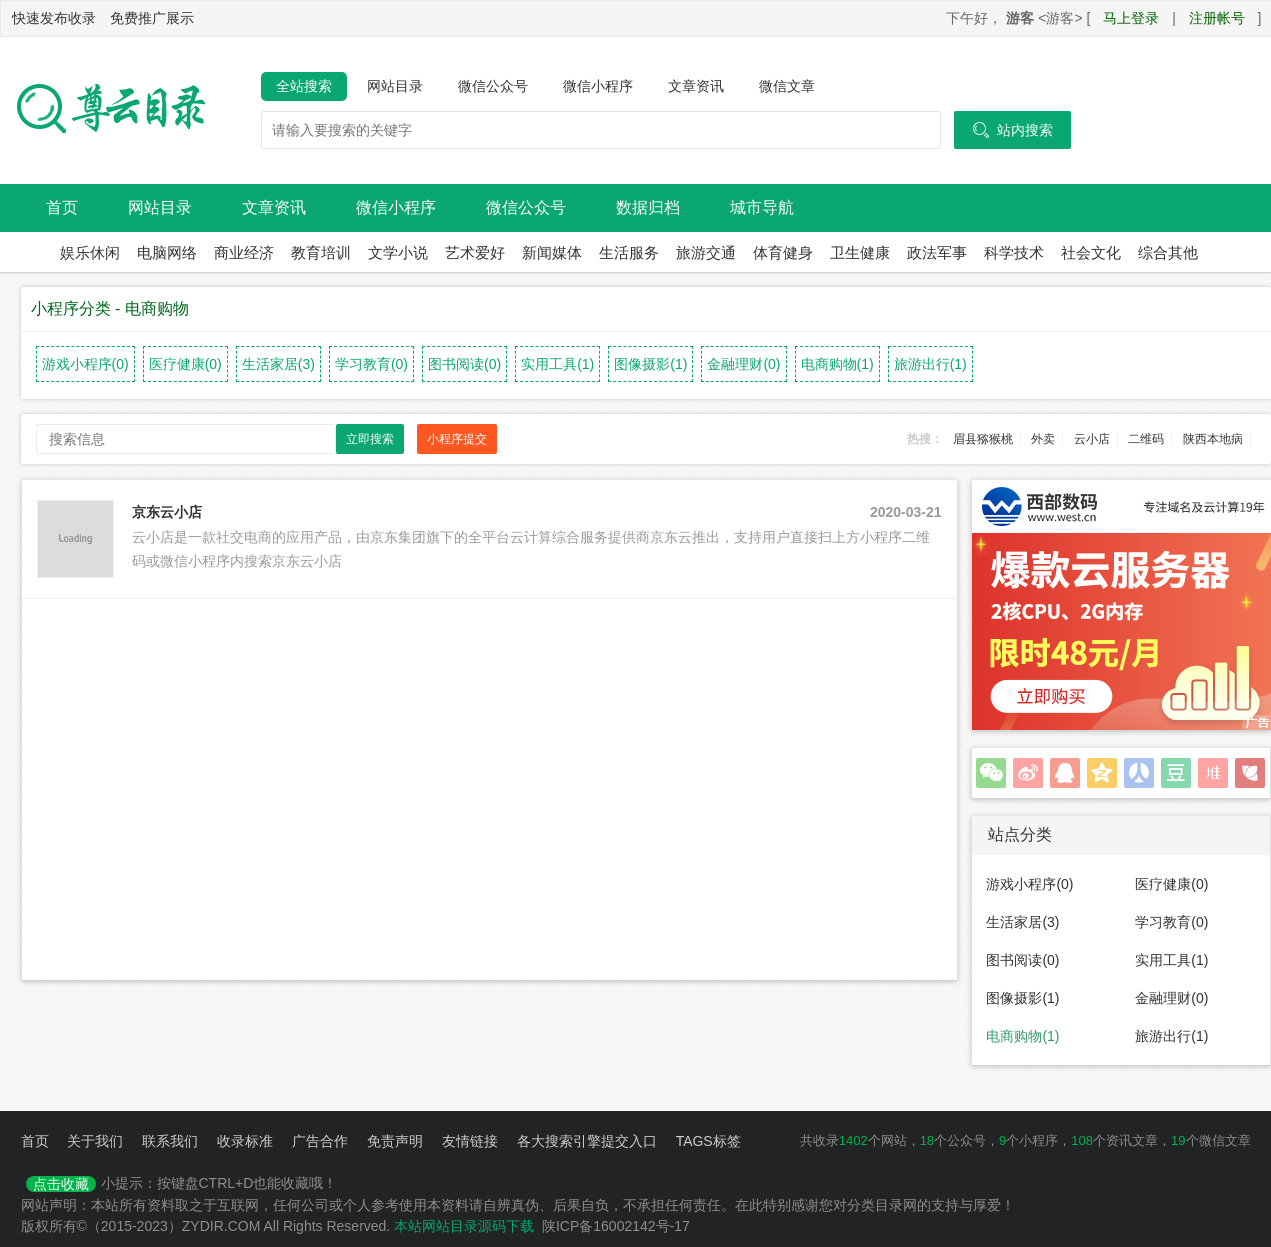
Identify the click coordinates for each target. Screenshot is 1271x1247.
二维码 (1146, 439)
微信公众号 (493, 86)
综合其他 (1168, 252)
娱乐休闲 (90, 252)
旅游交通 (706, 252)
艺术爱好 (475, 252)
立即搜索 (370, 439)
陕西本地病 (1213, 439)
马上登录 (1131, 18)
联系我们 (170, 1141)
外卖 (1043, 439)
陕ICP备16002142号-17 (616, 1226)
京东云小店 (167, 512)
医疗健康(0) (185, 364)
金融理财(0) (743, 364)
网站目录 (395, 86)
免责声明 (395, 1141)
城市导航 (762, 207)
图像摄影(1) (650, 364)
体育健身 (783, 252)
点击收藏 (61, 1184)
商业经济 (244, 252)
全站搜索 (304, 86)
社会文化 (1091, 252)
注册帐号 (1217, 18)
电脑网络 (167, 252)
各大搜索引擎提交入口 (587, 1141)
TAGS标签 (708, 1141)
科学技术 (1014, 252)
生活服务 (629, 252)
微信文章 (787, 86)
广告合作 (320, 1141)
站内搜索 (1012, 130)
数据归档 (648, 207)
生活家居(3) (278, 364)
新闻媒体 (552, 252)
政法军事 (937, 252)
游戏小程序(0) (85, 364)
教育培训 (321, 252)
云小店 (1092, 439)
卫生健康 (860, 252)
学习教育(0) (371, 364)
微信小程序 (598, 86)
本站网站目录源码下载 (464, 1226)
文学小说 (398, 252)
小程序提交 (457, 439)
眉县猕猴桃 (983, 439)
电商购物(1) (837, 364)
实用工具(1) (557, 364)
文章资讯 (696, 86)
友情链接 (470, 1141)
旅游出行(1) (930, 364)
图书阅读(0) (464, 364)
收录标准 (245, 1141)
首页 (62, 207)
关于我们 (95, 1141)
